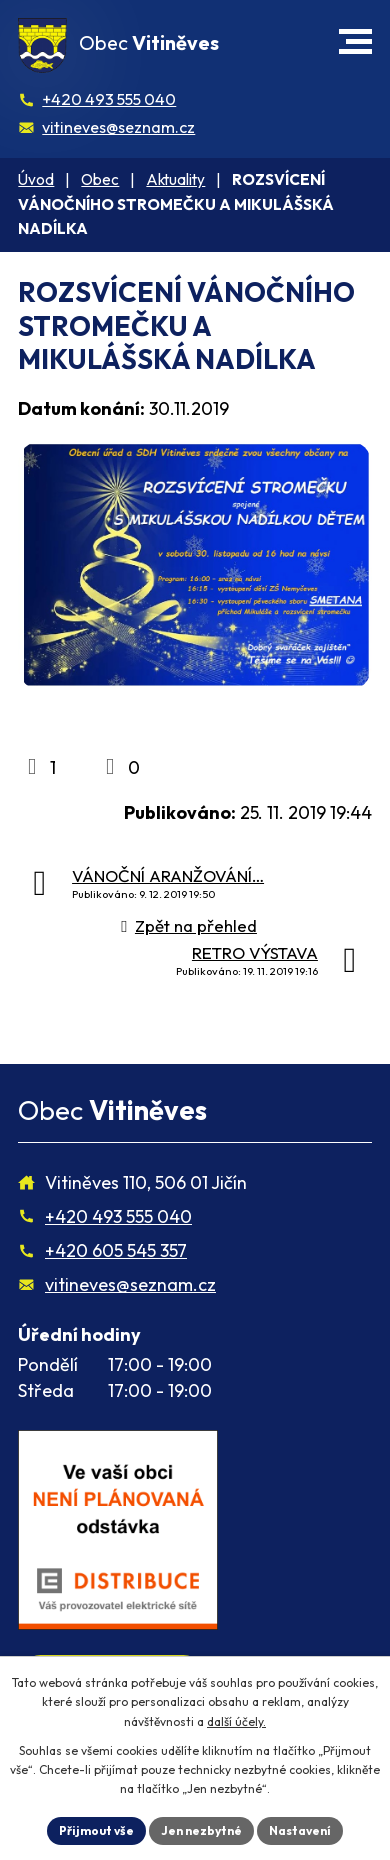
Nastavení (300, 1830)
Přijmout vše (96, 1830)
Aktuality (175, 179)
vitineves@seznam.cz (118, 127)
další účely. (236, 1721)
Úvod (36, 179)
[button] (355, 41)
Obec (100, 179)
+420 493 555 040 (109, 99)
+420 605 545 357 (116, 1250)
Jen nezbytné (201, 1830)
